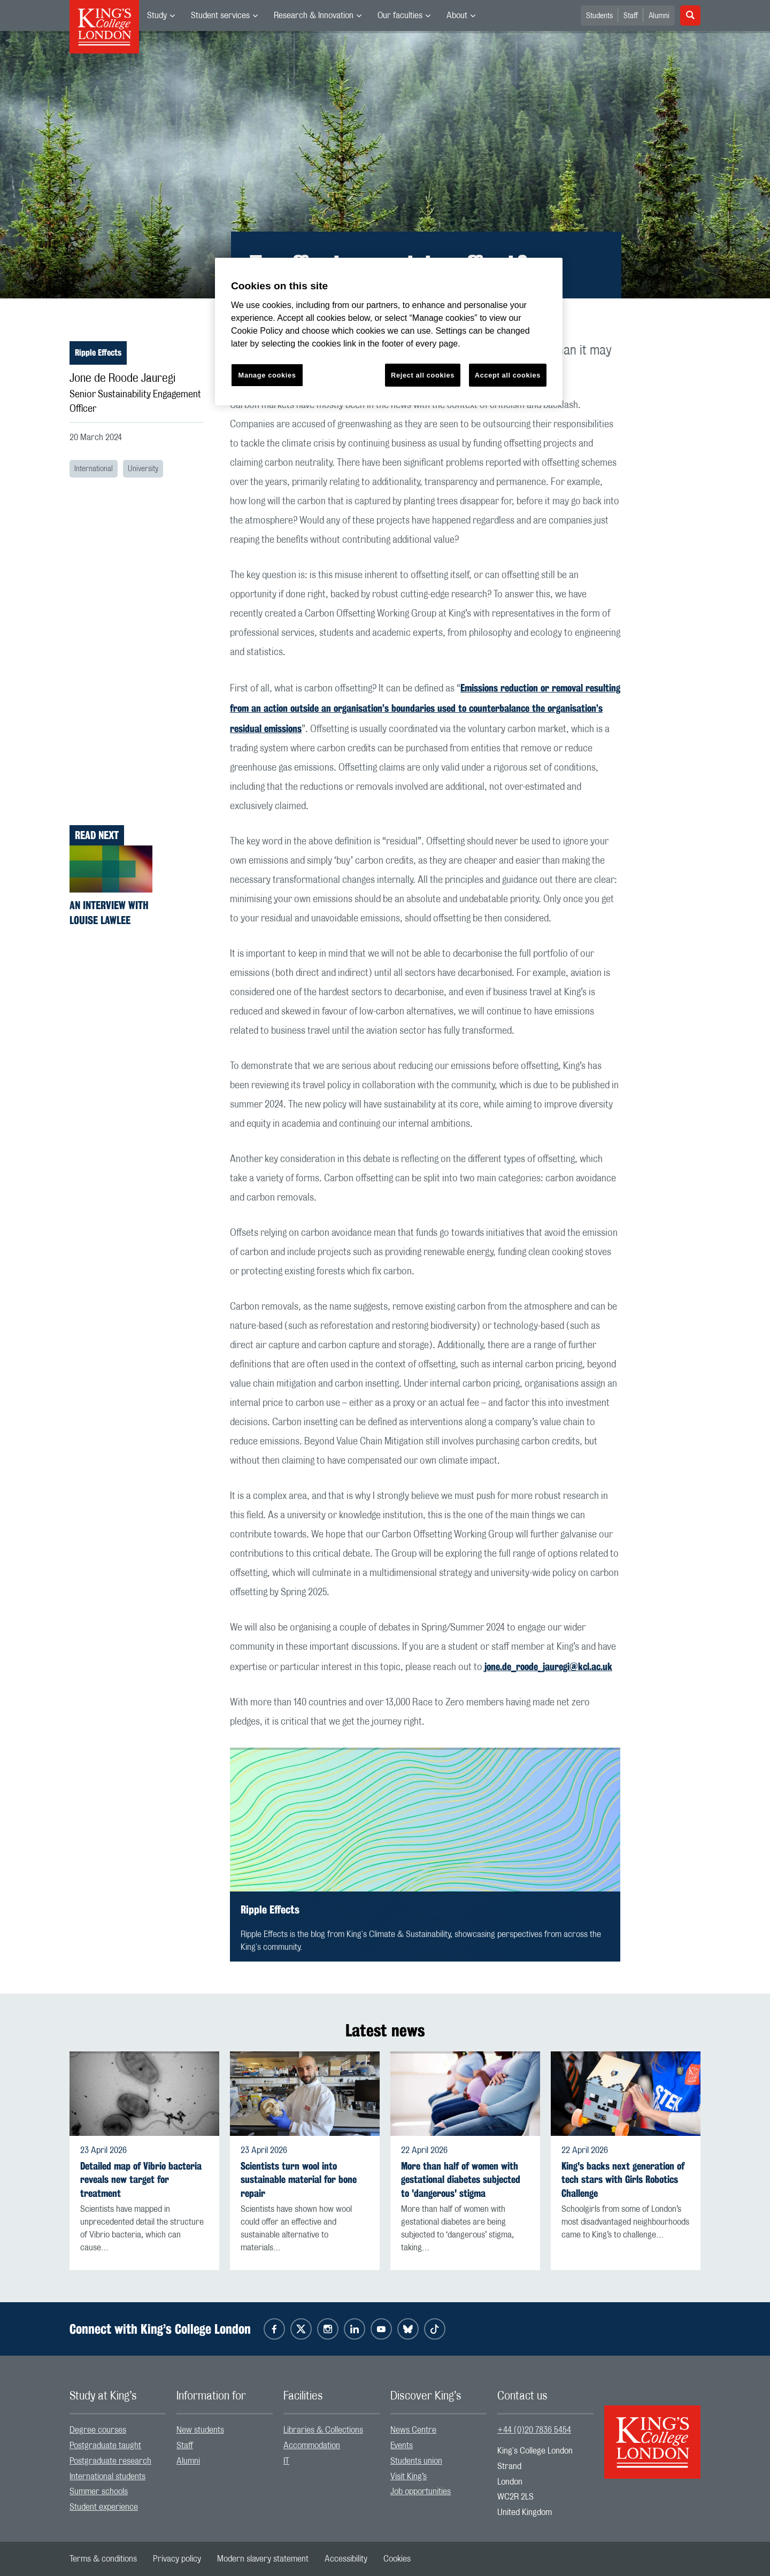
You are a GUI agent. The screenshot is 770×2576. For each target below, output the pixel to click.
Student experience (104, 2507)
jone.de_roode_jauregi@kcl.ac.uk (548, 1666)
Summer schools (99, 2491)
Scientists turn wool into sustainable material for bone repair (299, 2179)
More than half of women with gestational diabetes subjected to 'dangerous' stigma (460, 2179)
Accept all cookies (508, 375)
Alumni (659, 16)
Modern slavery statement (263, 2559)
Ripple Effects (98, 353)
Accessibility (346, 2559)
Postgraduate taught (105, 2445)
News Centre (413, 2430)
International (93, 469)
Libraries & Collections (323, 2430)
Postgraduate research (110, 2461)
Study (157, 15)
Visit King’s (408, 2476)
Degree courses (98, 2430)
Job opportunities (420, 2491)
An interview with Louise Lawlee (109, 912)
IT (286, 2461)
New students (200, 2430)
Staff (630, 16)
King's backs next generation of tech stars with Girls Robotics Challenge (622, 2179)
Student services (220, 15)
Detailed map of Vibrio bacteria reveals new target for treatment (141, 2179)
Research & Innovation (313, 15)
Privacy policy (177, 2559)
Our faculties (400, 15)
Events (401, 2445)
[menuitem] (161, 15)
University (143, 469)
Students (599, 16)
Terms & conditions (103, 2559)
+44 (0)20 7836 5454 (534, 2430)
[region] (389, 332)
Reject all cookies (423, 375)
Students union (416, 2461)
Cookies (397, 2559)
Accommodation (311, 2445)
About (456, 15)
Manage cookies (267, 375)
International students (107, 2476)
